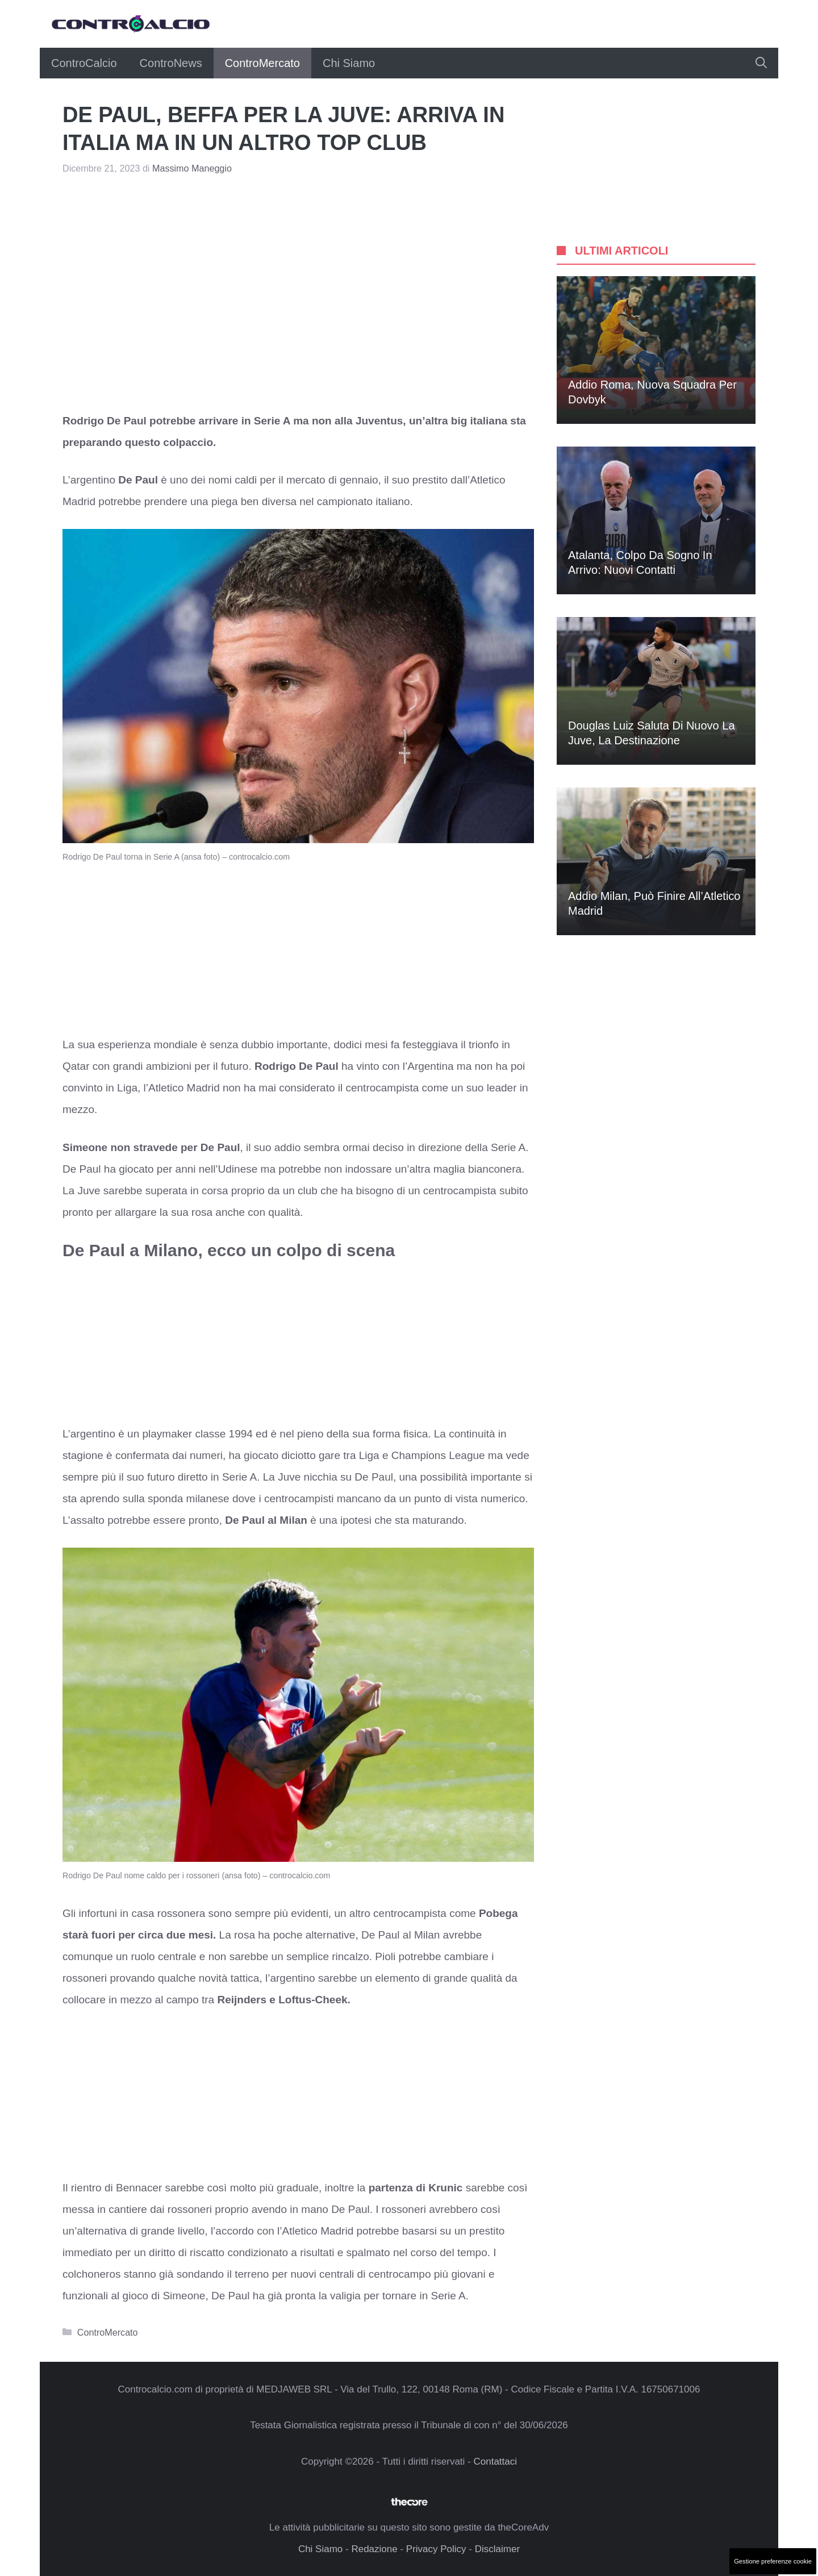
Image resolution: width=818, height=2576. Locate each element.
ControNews (171, 63)
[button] (761, 63)
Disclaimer (497, 2549)
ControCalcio (84, 63)
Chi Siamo (349, 63)
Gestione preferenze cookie (773, 2561)
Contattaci (495, 2461)
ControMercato (262, 63)
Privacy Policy (436, 2549)
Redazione (374, 2549)
